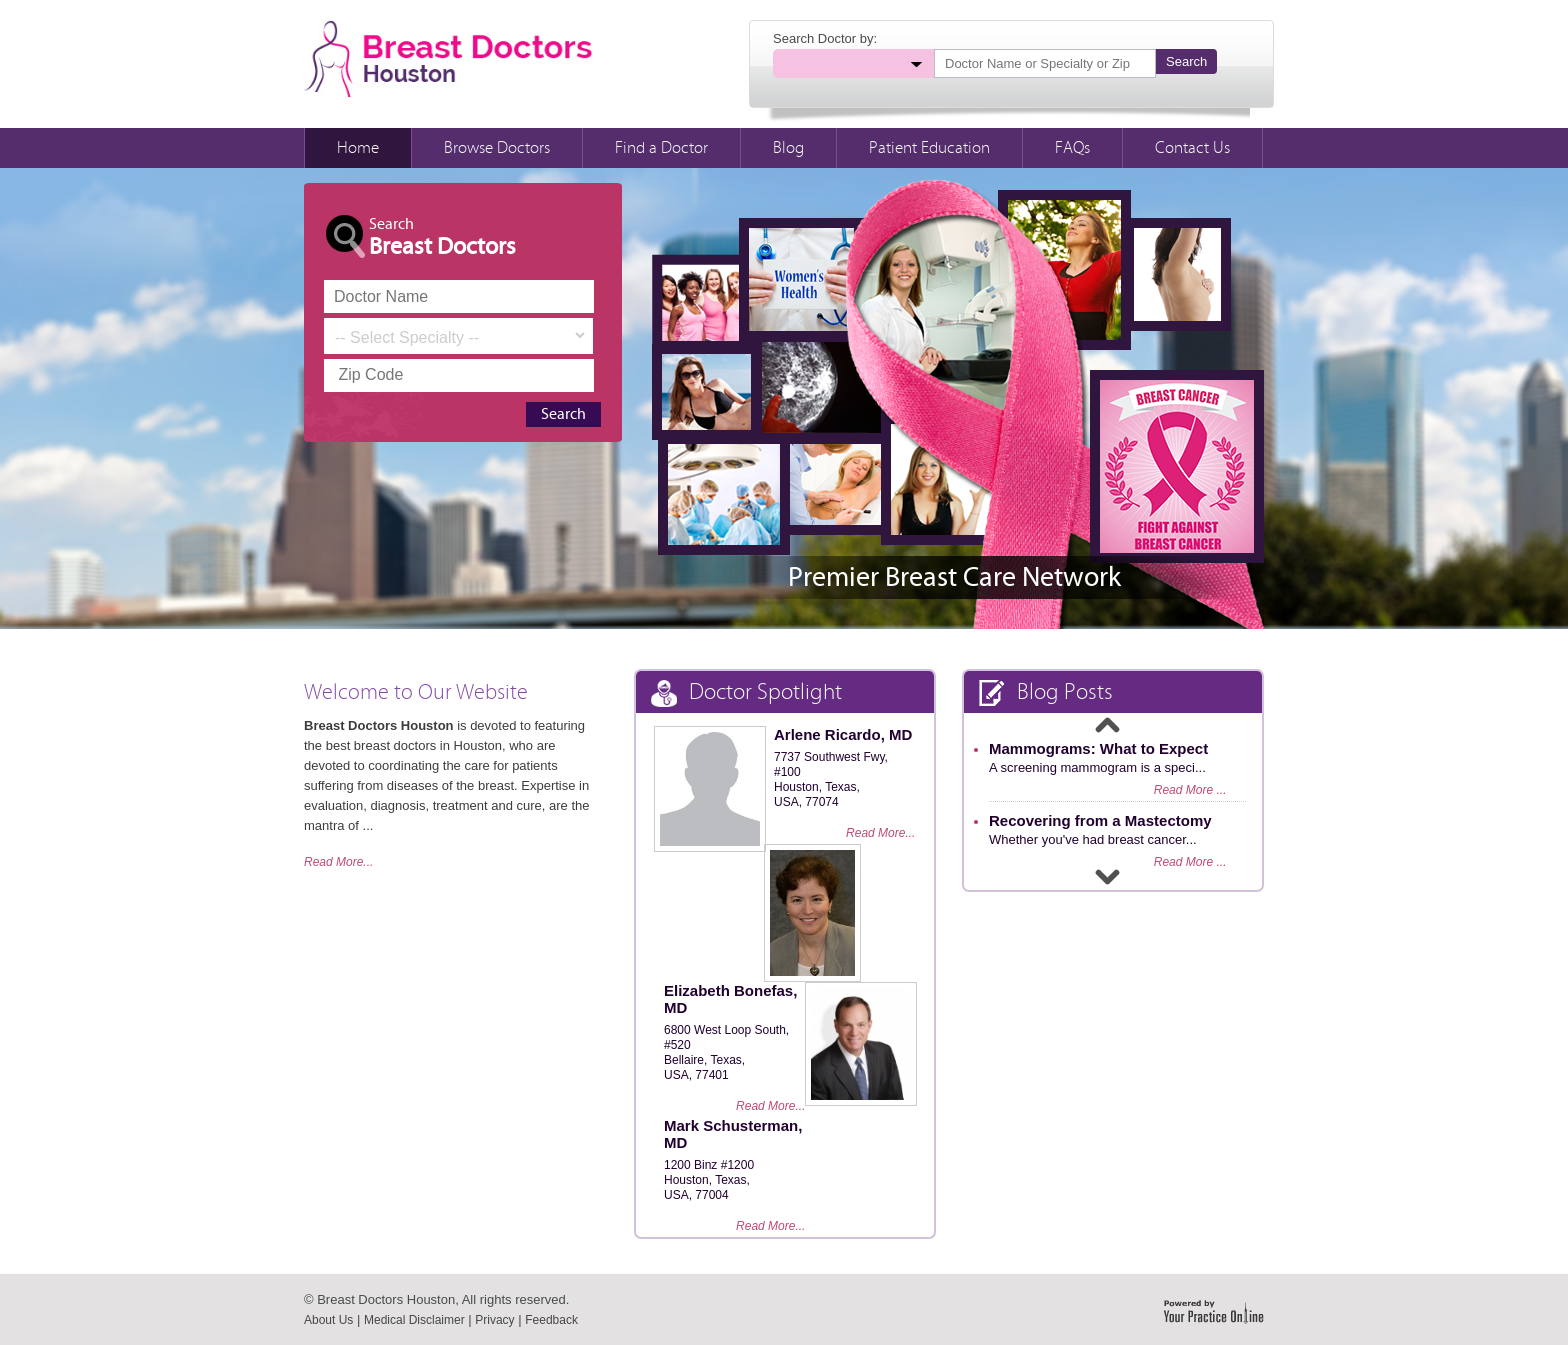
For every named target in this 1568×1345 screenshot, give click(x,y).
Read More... (338, 862)
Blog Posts (1046, 693)
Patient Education (929, 148)
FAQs (1072, 148)
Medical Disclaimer (414, 1320)
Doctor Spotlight (746, 693)
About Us (328, 1320)
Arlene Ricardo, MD (843, 734)
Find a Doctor (661, 148)
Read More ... (1190, 790)
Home (358, 148)
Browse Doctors (497, 148)
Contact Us (1192, 148)
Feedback (551, 1320)
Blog (788, 148)
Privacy (494, 1320)
